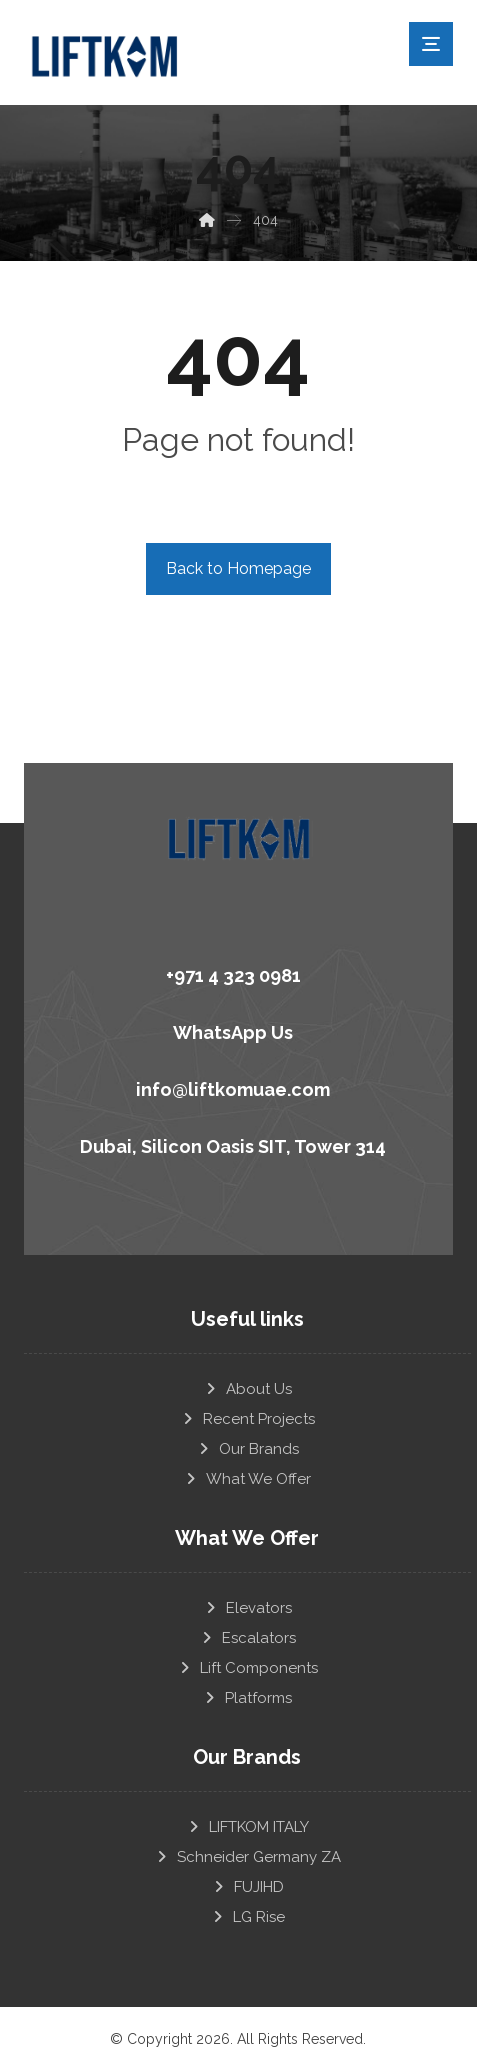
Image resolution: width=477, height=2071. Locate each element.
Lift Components (247, 1668)
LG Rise (247, 1917)
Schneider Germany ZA (247, 1857)
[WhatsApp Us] (230, 1030)
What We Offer (247, 1479)
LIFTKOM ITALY (247, 1827)
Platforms (247, 1698)
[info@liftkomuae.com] (230, 1087)
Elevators (247, 1608)
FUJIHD (247, 1887)
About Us (247, 1389)
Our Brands (247, 1449)
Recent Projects (247, 1419)
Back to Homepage (238, 568)
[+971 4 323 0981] (230, 973)
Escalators (247, 1638)
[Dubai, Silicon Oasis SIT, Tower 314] (230, 1144)
